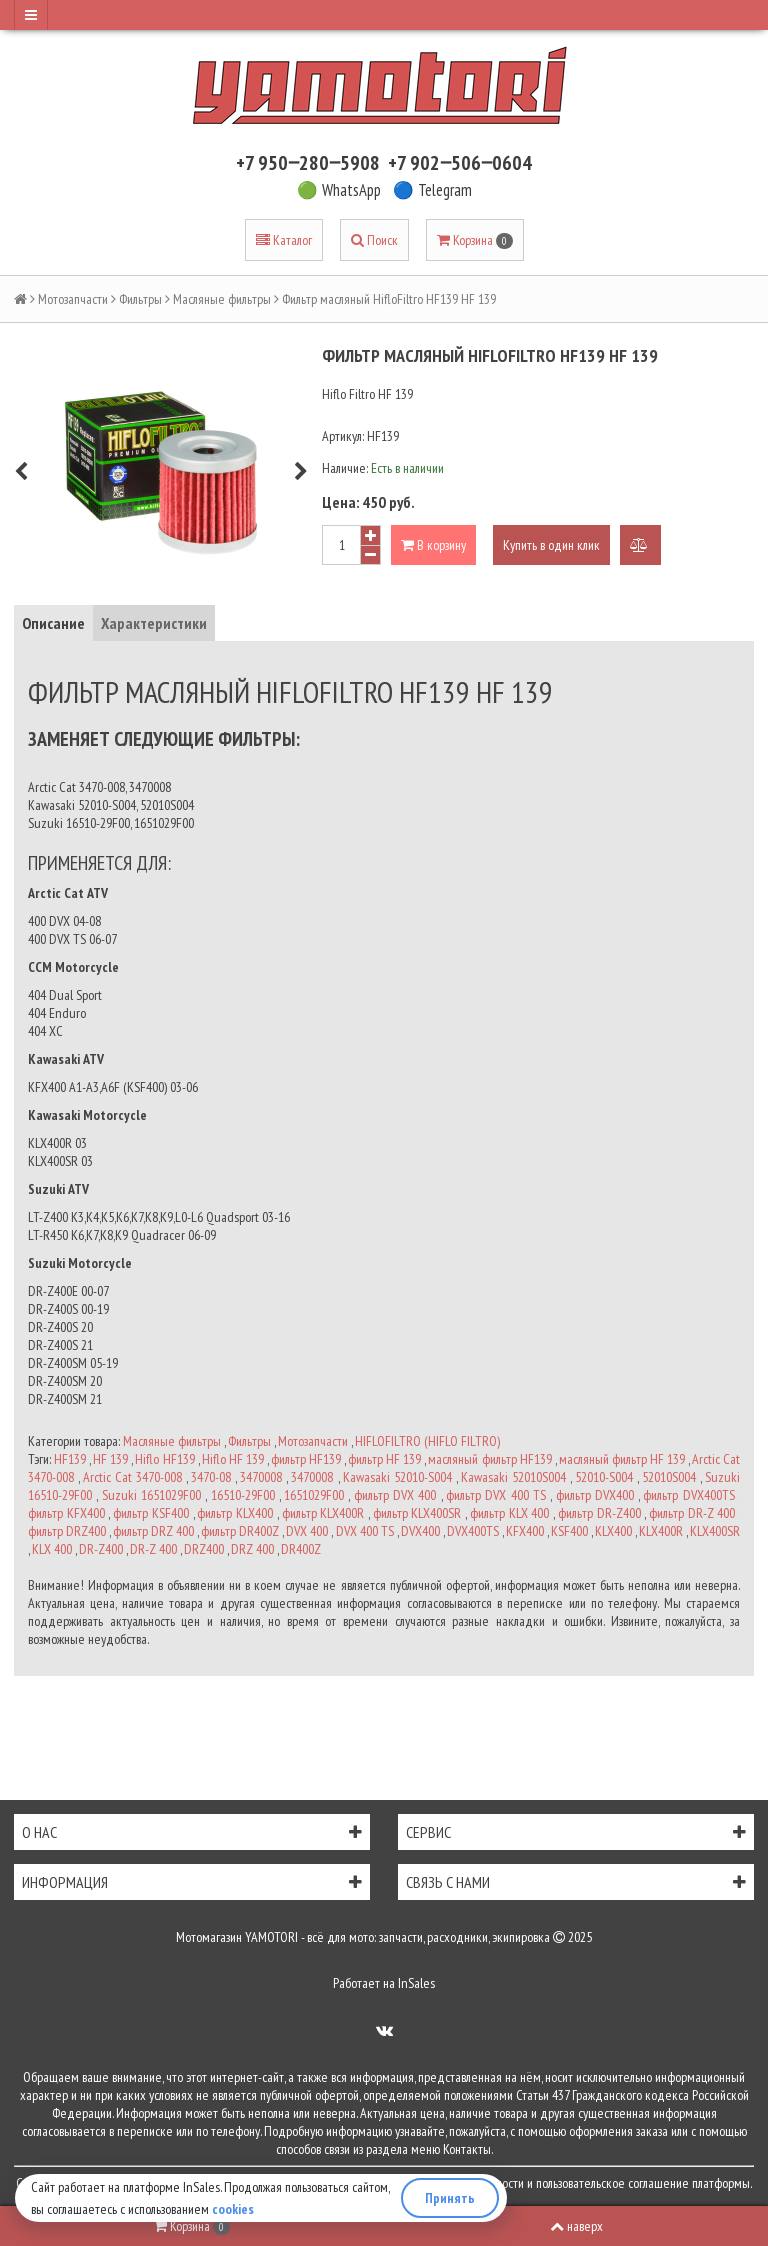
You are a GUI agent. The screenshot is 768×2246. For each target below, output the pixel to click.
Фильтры (140, 299)
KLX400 (613, 1531)
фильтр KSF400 (151, 1513)
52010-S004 (604, 1477)
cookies (233, 2209)
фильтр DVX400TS (688, 1495)
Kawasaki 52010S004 (513, 1477)
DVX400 (420, 1531)
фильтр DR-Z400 (599, 1513)
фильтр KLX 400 (509, 1513)
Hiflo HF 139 (233, 1459)
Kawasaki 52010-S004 (397, 1477)
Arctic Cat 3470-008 (132, 1477)
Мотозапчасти (73, 299)
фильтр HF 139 (384, 1459)
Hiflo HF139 (164, 1459)
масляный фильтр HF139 (489, 1459)
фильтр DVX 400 (395, 1495)
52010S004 (669, 1477)
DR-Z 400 (153, 1549)
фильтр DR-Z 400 (692, 1513)
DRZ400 (204, 1549)
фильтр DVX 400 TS (496, 1495)
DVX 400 (307, 1531)
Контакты (467, 2149)
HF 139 (110, 1459)
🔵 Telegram (432, 190)
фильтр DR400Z (240, 1531)
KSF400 (569, 1531)
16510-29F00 (243, 1495)
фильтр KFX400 (66, 1513)
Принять (450, 2198)
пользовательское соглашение (612, 2183)
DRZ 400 (252, 1549)
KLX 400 (52, 1549)
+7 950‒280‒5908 (308, 163)
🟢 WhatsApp (339, 190)
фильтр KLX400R (323, 1513)
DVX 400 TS (365, 1531)
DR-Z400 (101, 1549)
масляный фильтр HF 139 (622, 1459)
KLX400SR (715, 1531)
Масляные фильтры (222, 299)
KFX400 (525, 1531)
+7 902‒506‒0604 (460, 163)
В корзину (433, 545)
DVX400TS (473, 1531)
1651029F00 (314, 1495)
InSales (416, 1983)
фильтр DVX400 (595, 1495)
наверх (576, 2226)
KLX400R (661, 1531)
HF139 (70, 1459)
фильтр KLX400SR (417, 1513)
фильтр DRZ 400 (153, 1531)
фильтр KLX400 (235, 1513)
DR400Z (301, 1549)
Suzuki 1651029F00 (151, 1495)
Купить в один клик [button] (551, 545)
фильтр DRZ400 (67, 1531)
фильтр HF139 (306, 1459)
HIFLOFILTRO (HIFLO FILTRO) (427, 1441)
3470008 (261, 1477)
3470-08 (211, 1477)
